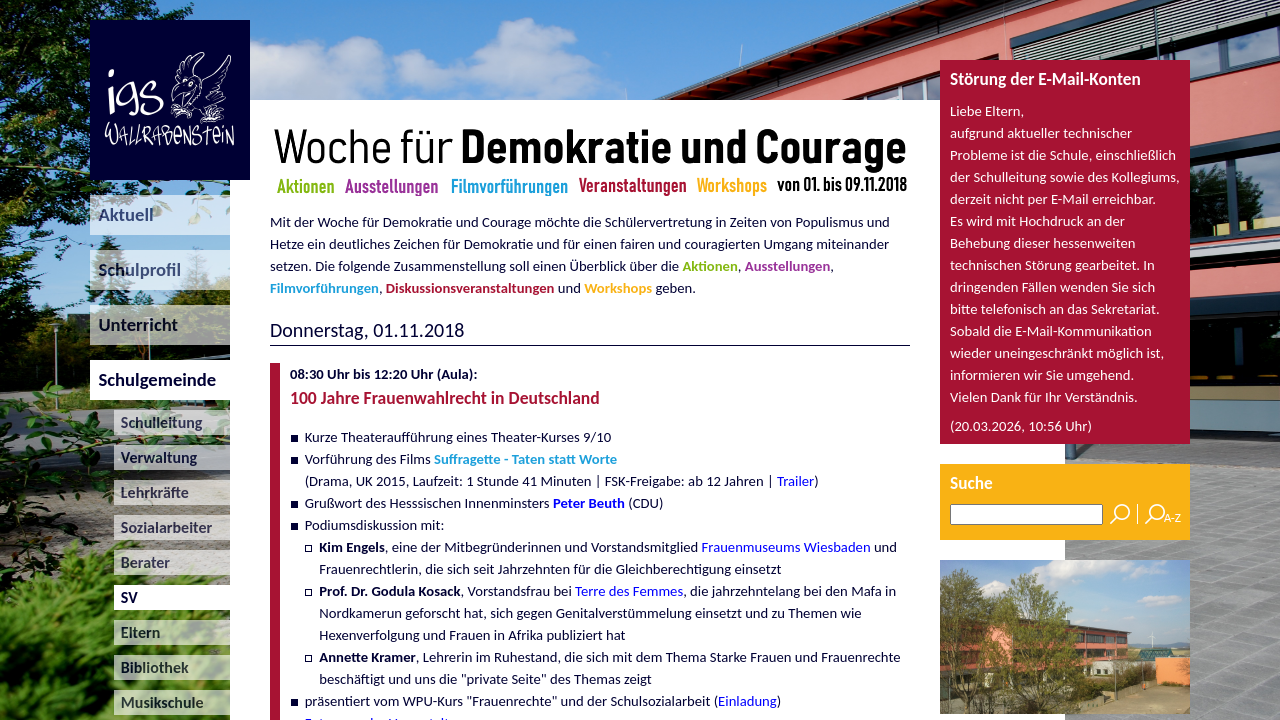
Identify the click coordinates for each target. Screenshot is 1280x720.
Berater (142, 562)
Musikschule (159, 702)
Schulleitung (158, 422)
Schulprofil (135, 269)
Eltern (137, 632)
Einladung (747, 701)
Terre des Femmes (629, 591)
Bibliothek (151, 667)
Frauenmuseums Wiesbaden (786, 547)
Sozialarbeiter (163, 527)
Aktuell (122, 214)
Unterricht (134, 324)
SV (126, 597)
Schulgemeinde (153, 379)
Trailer (795, 481)
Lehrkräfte (151, 492)
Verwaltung (156, 457)
